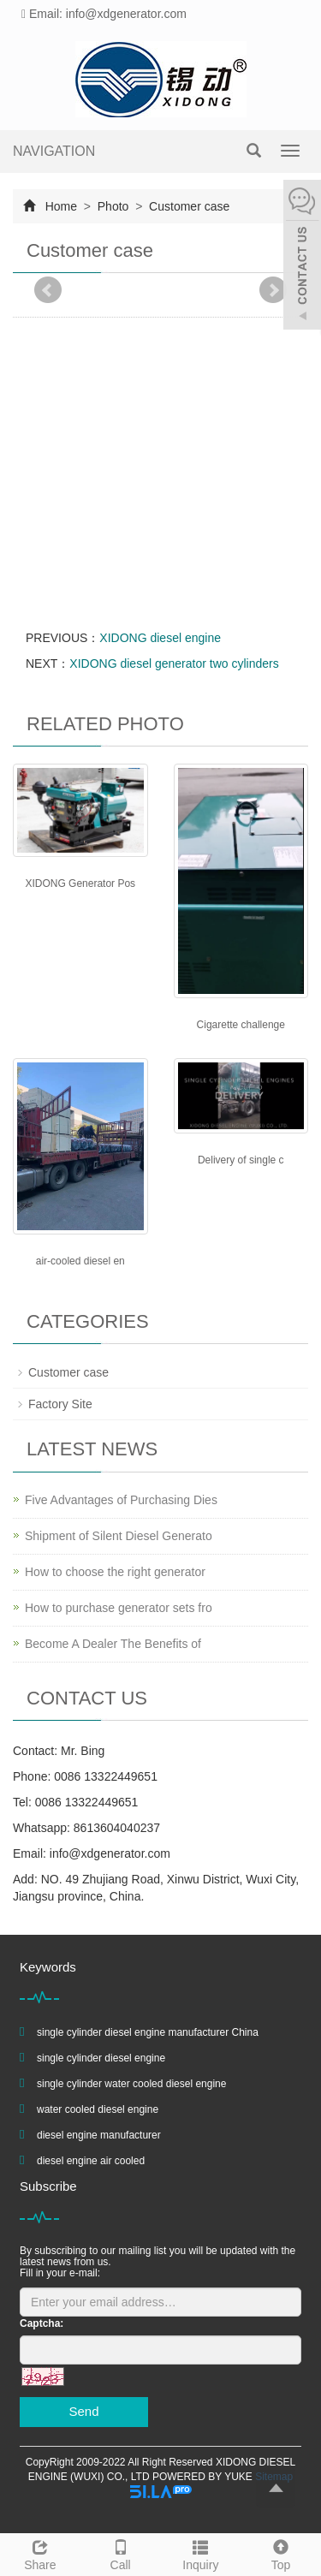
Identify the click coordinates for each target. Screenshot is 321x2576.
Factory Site (60, 1404)
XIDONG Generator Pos (80, 883)
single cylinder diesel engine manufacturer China (148, 2032)
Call (120, 2553)
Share (40, 2553)
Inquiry (201, 2553)
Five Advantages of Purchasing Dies (121, 1500)
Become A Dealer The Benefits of (113, 1644)
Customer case (187, 206)
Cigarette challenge (241, 1025)
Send (83, 2411)
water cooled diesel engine (97, 2109)
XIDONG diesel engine (160, 638)
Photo (113, 206)
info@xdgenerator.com (110, 1853)
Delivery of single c (241, 1160)
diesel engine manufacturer (99, 2135)
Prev (48, 290)
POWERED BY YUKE (203, 2477)
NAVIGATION (54, 151)
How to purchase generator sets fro (118, 1608)
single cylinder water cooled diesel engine (131, 2084)
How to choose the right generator (115, 1572)
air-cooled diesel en (80, 1261)
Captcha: (41, 2323)
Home (61, 206)
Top (281, 2553)
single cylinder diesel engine (101, 2058)
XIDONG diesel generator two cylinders (173, 663)
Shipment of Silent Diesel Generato (118, 1536)
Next (273, 290)
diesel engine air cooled (91, 2161)
